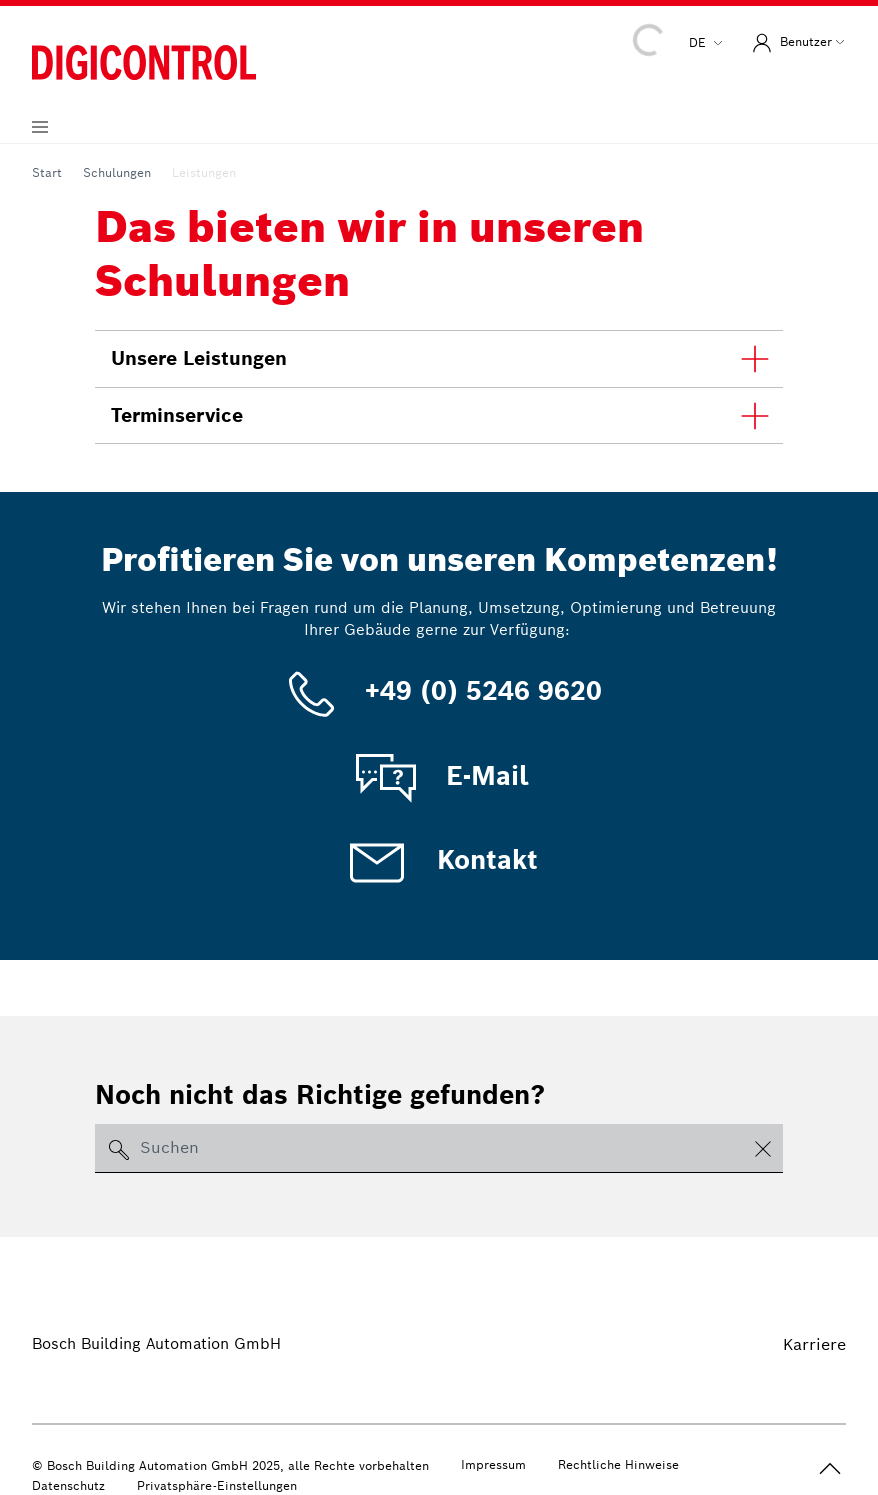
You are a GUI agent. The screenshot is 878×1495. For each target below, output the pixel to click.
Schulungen (117, 172)
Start (47, 172)
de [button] (699, 42)
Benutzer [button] (790, 43)
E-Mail (439, 776)
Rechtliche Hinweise (618, 1464)
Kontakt (439, 860)
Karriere (814, 1344)
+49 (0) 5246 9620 (439, 691)
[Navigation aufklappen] (40, 127)
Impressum (493, 1464)
